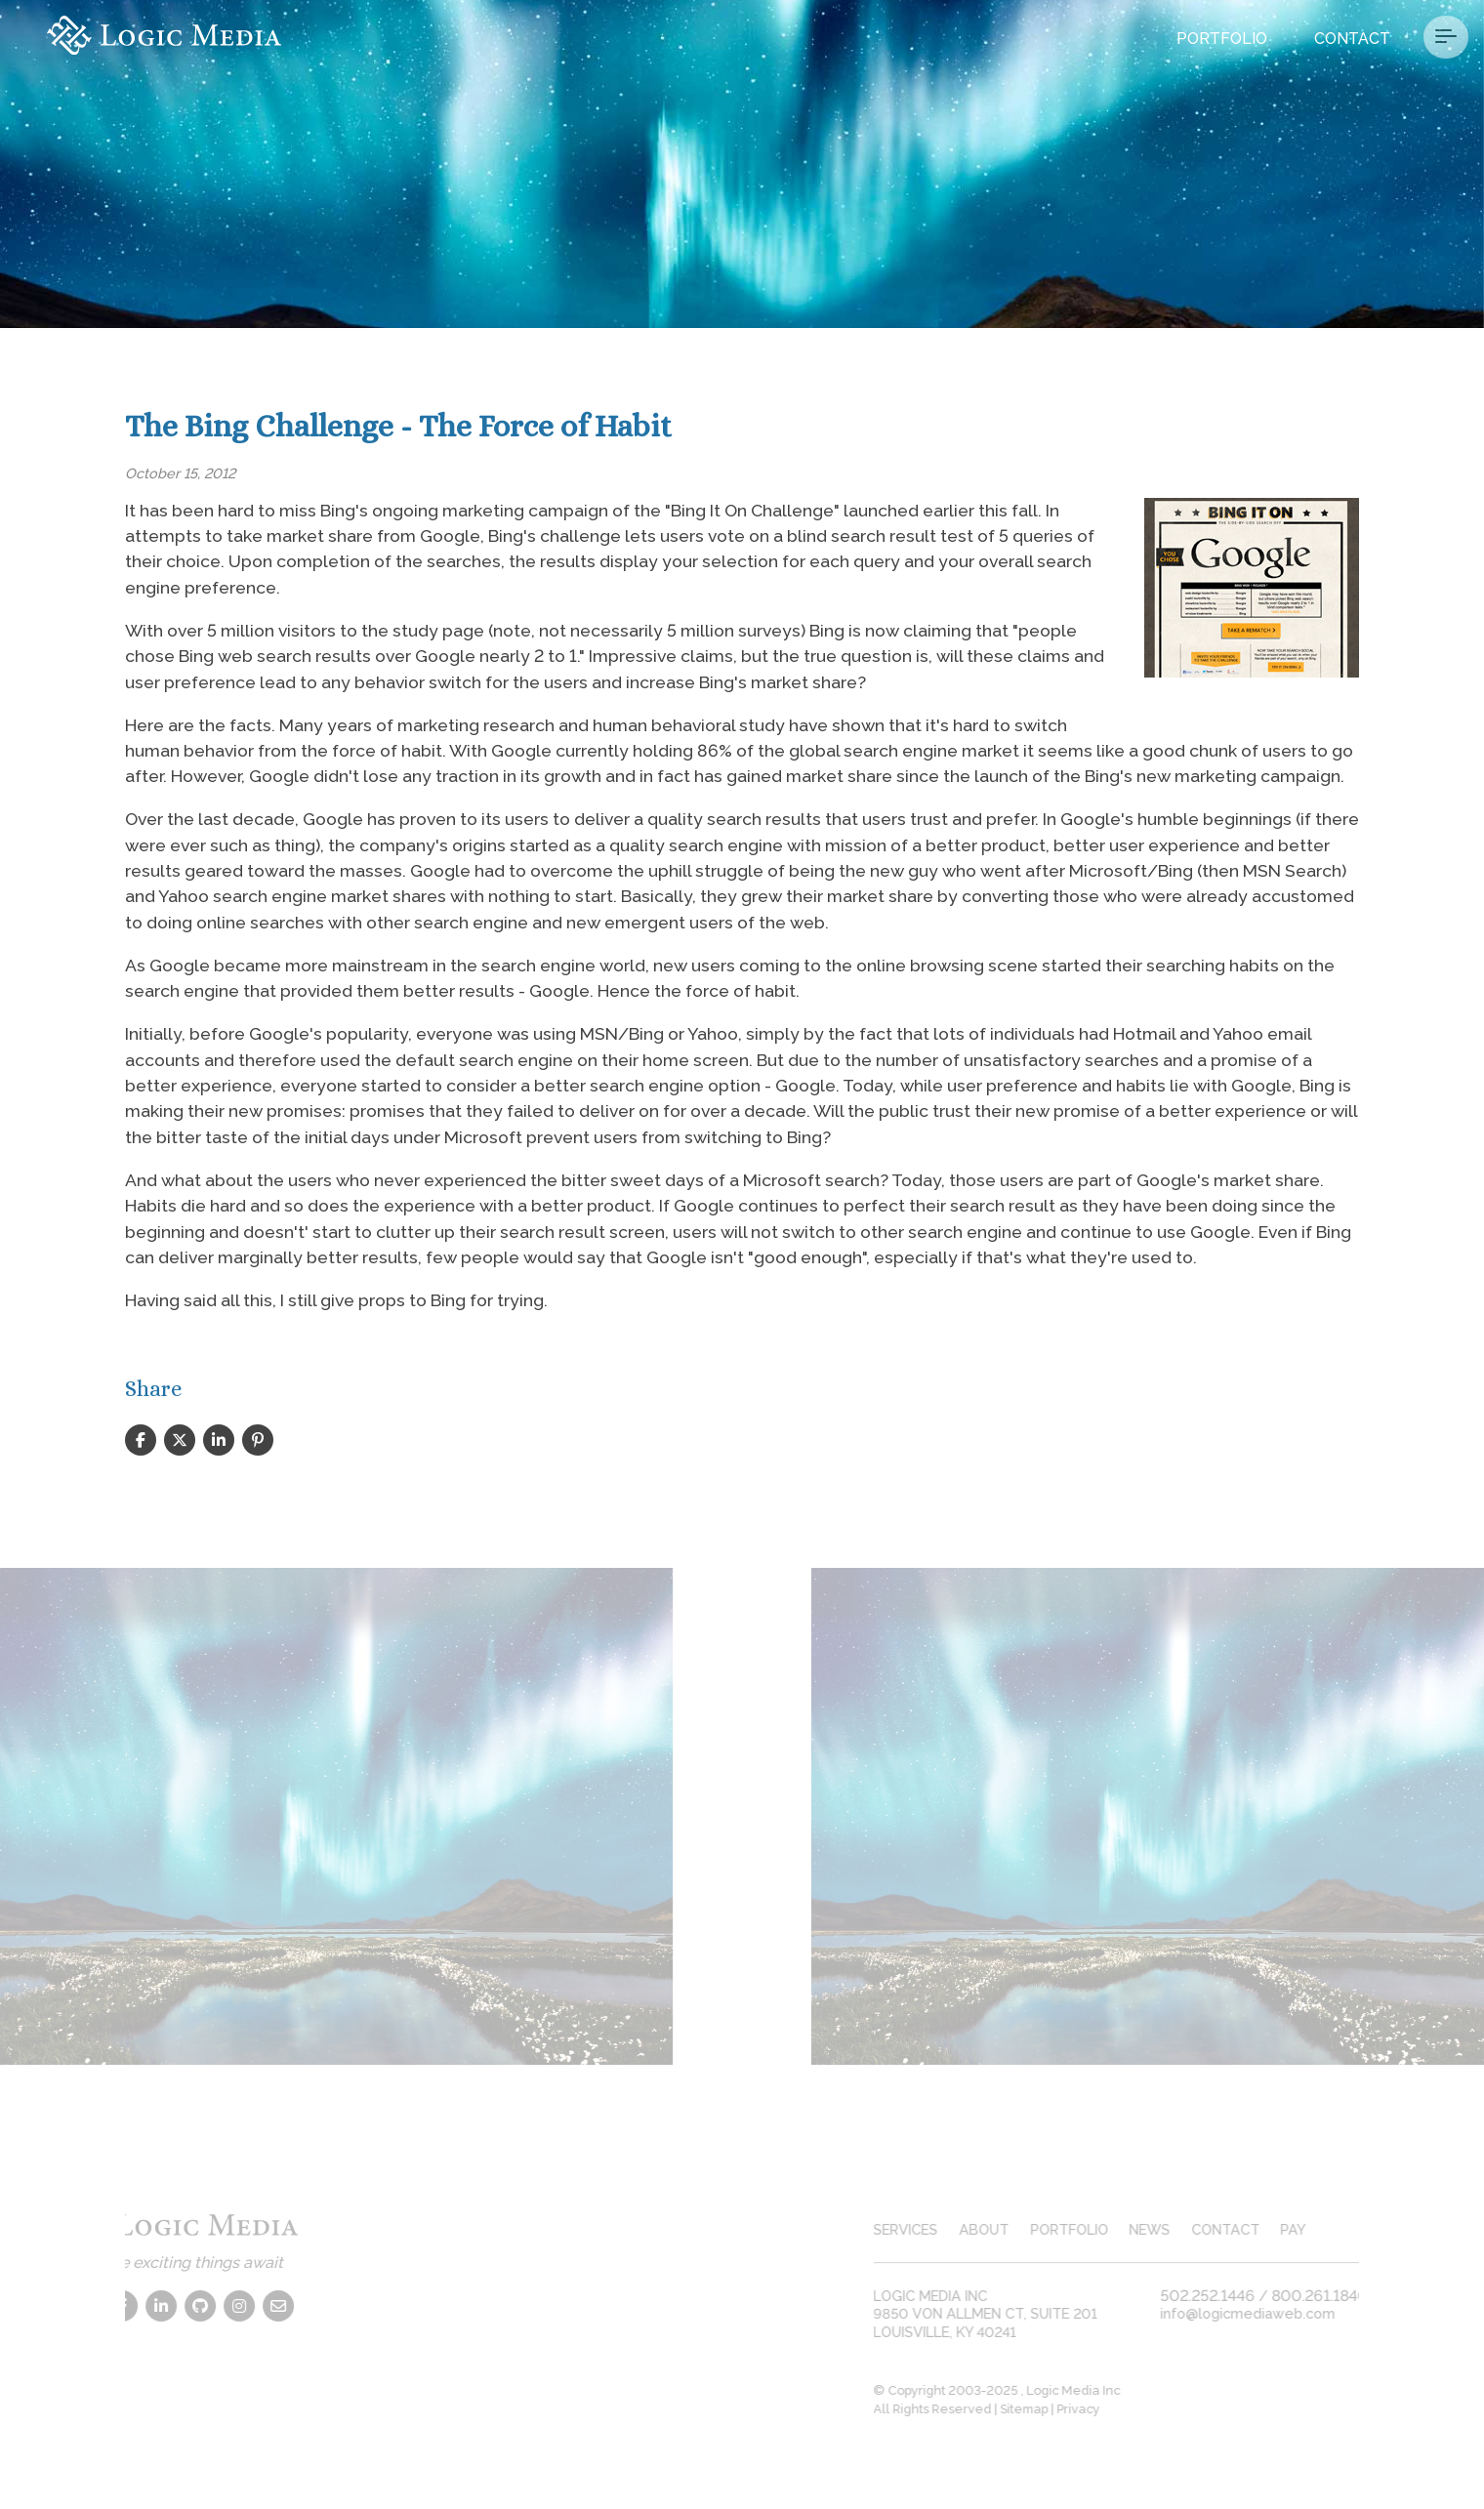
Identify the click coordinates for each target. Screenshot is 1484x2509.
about (1004, 2229)
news (1169, 2229)
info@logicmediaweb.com (1267, 2313)
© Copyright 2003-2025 (967, 2390)
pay (1313, 2229)
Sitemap (1044, 2409)
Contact (1352, 38)
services (925, 2229)
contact (1246, 2229)
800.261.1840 (1340, 2295)
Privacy (1098, 2409)
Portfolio (1221, 38)
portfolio (1089, 2229)
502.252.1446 (1227, 2295)
